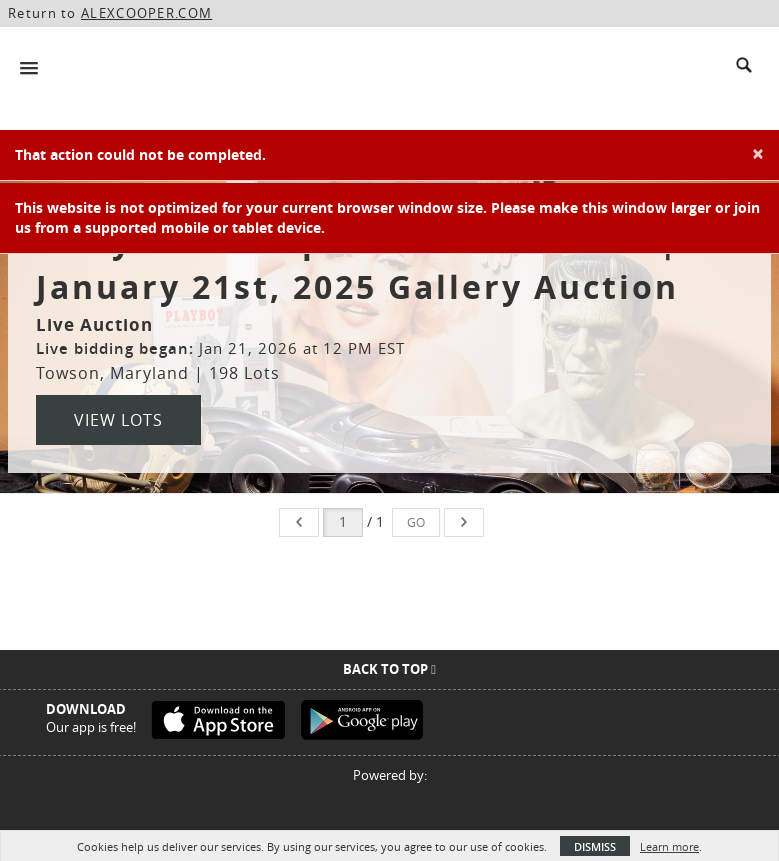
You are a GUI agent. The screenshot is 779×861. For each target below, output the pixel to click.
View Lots (118, 420)
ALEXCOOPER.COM (146, 13)
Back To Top (389, 669)
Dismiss (595, 846)
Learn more (669, 846)
